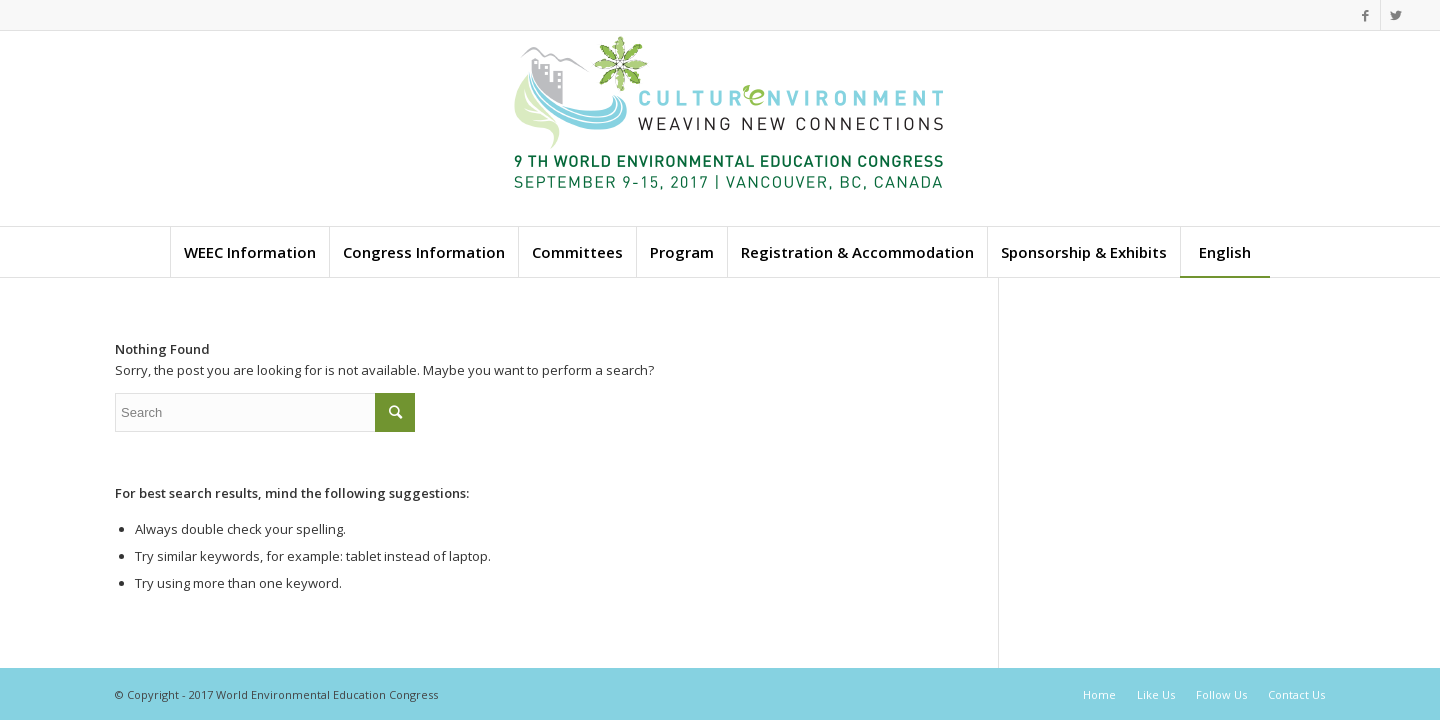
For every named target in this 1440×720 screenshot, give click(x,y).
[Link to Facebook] (1365, 15)
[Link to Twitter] (1396, 15)
